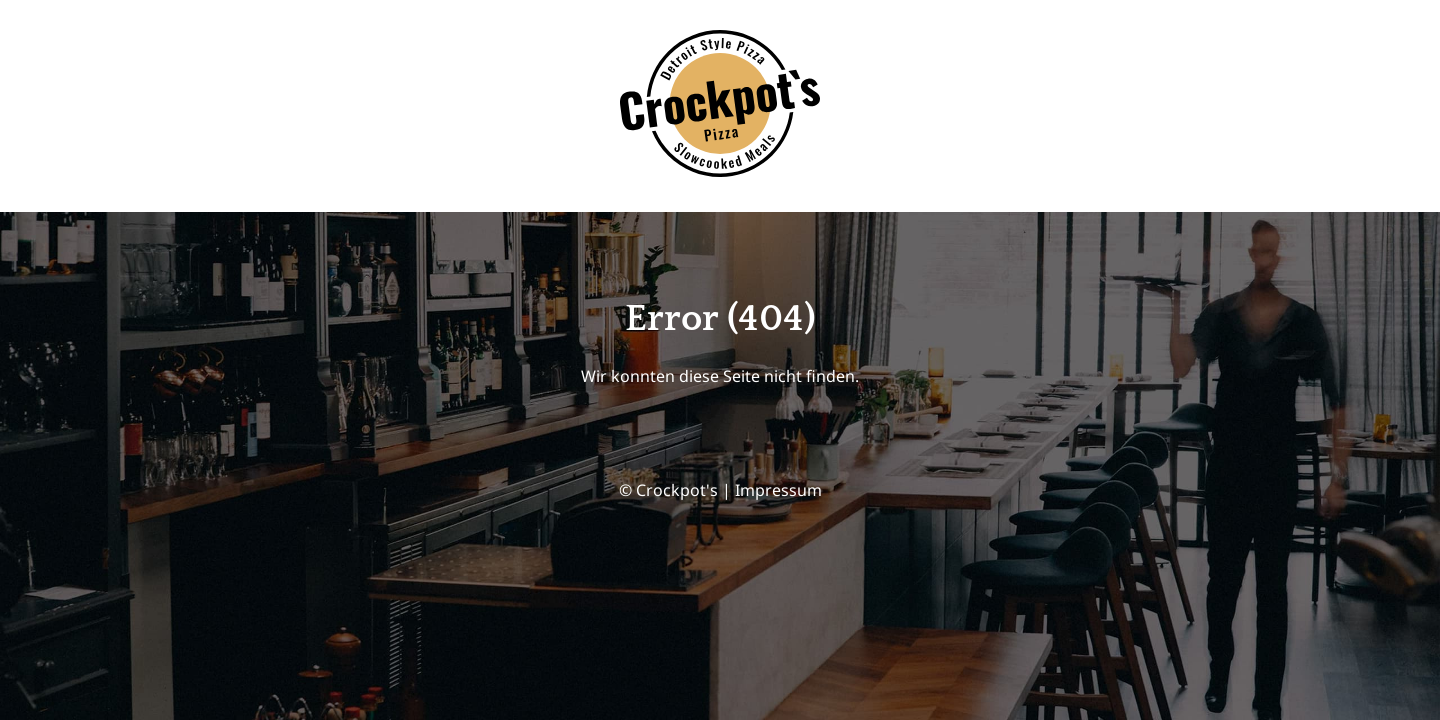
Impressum (778, 490)
